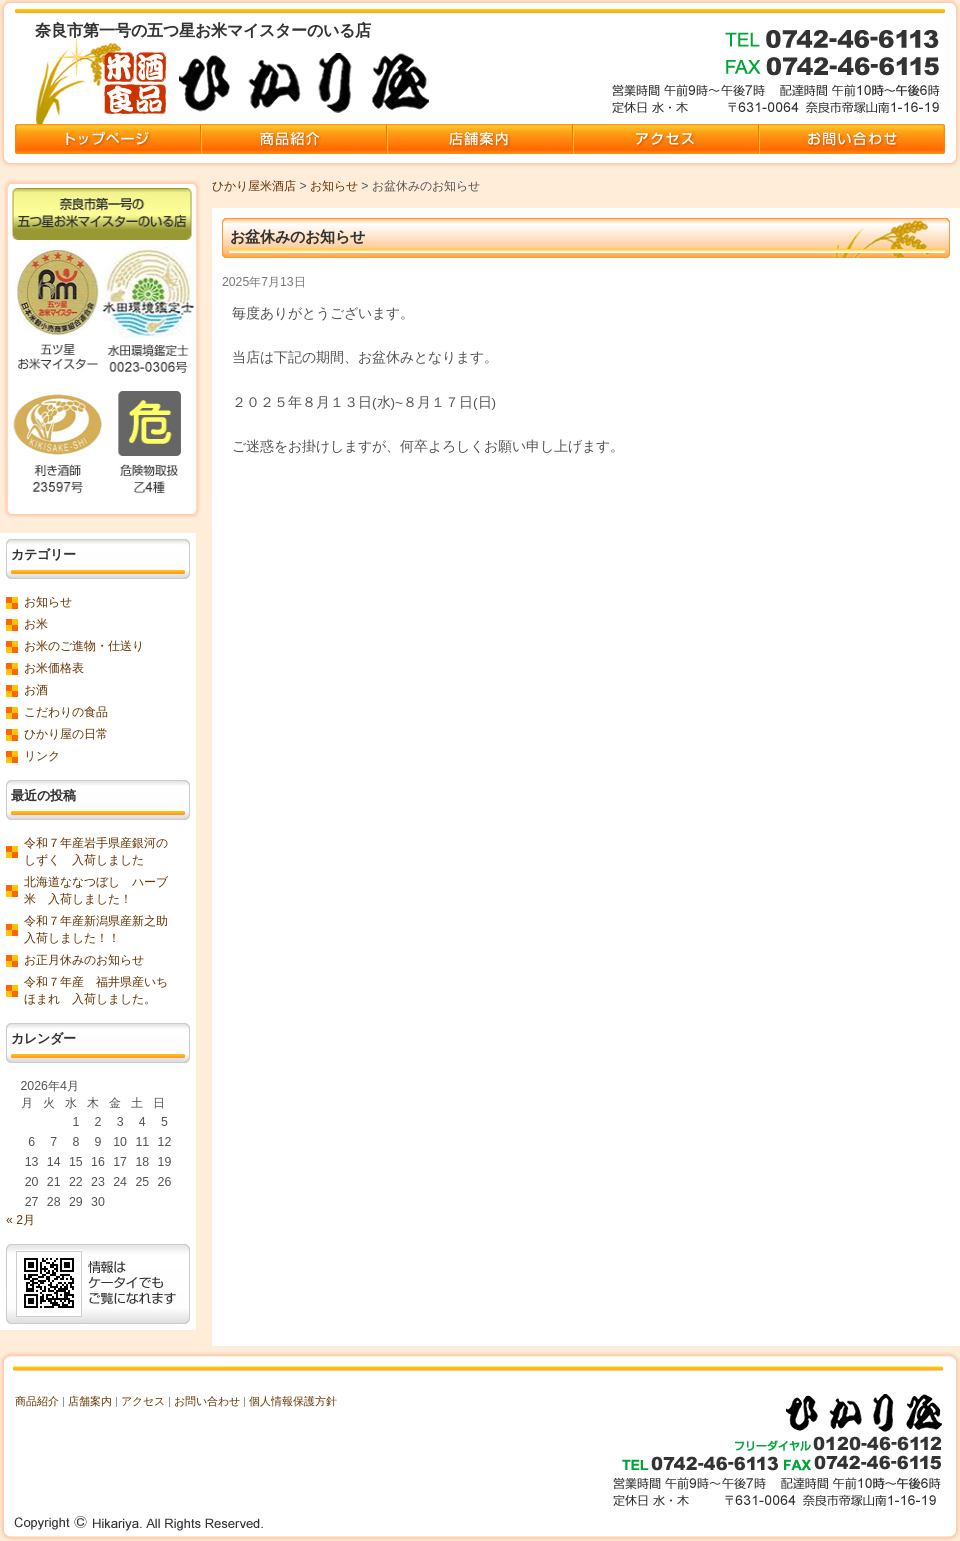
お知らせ (334, 186)
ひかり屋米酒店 (254, 186)
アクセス (143, 1401)
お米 (36, 624)
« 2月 (20, 1220)
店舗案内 (90, 1401)
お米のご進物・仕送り (84, 646)
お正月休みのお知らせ (84, 960)
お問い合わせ (207, 1401)
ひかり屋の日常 (66, 734)
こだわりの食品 (66, 712)
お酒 (36, 690)
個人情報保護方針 (293, 1401)
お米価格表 (54, 668)
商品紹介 (37, 1401)
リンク (42, 756)
